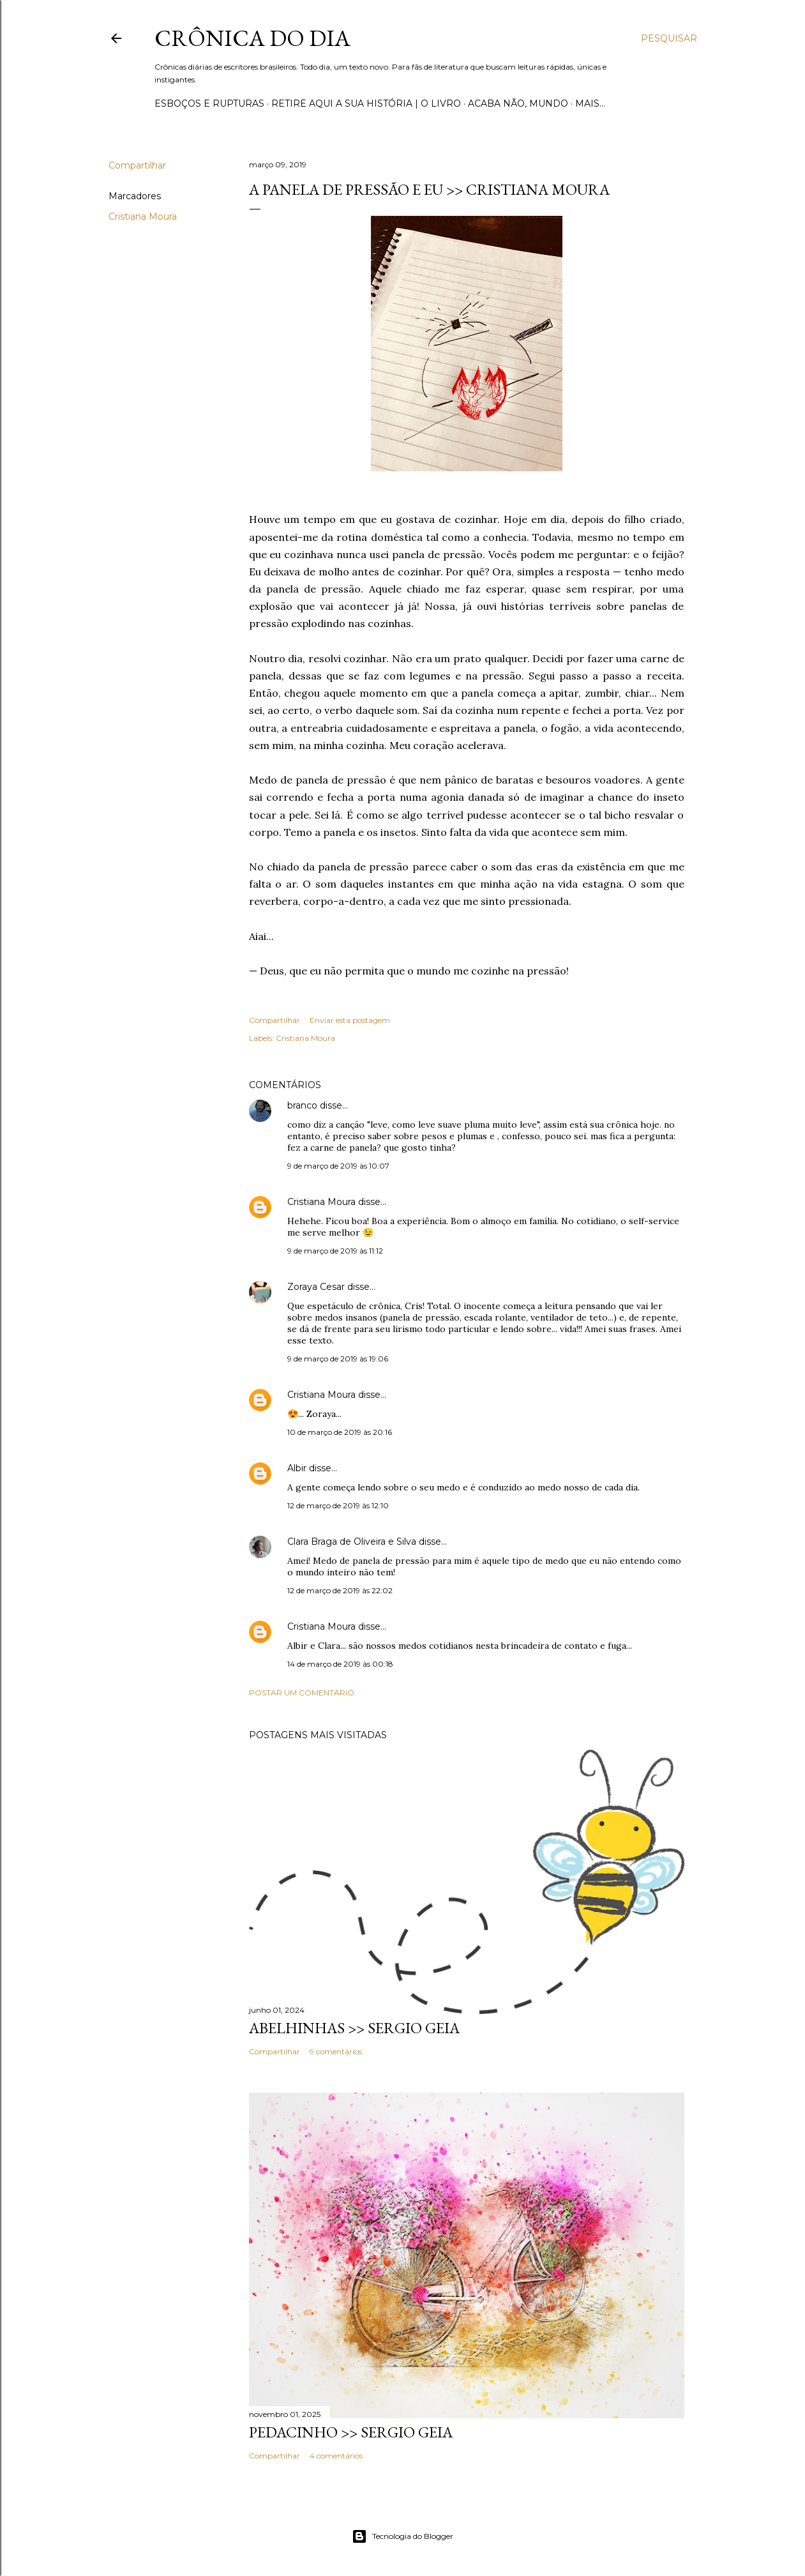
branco (302, 1105)
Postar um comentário (301, 1692)
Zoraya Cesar (316, 1286)
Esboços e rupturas (209, 103)
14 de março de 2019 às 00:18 (340, 1664)
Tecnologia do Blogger (402, 2536)
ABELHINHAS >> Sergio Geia (354, 2028)
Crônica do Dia (252, 38)
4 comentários (336, 2455)
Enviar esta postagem (350, 1020)
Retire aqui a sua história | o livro (366, 103)
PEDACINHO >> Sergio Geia (351, 2432)
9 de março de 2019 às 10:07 (338, 1166)
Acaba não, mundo (518, 103)
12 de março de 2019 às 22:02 (340, 1590)
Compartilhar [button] (137, 165)
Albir (296, 1468)
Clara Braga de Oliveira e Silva (351, 1541)
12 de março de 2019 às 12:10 (338, 1505)
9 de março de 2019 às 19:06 (337, 1358)
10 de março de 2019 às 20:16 (339, 1432)
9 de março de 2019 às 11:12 (335, 1250)
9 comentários (336, 2051)
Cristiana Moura (143, 216)
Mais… (590, 103)
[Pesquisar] (669, 38)
